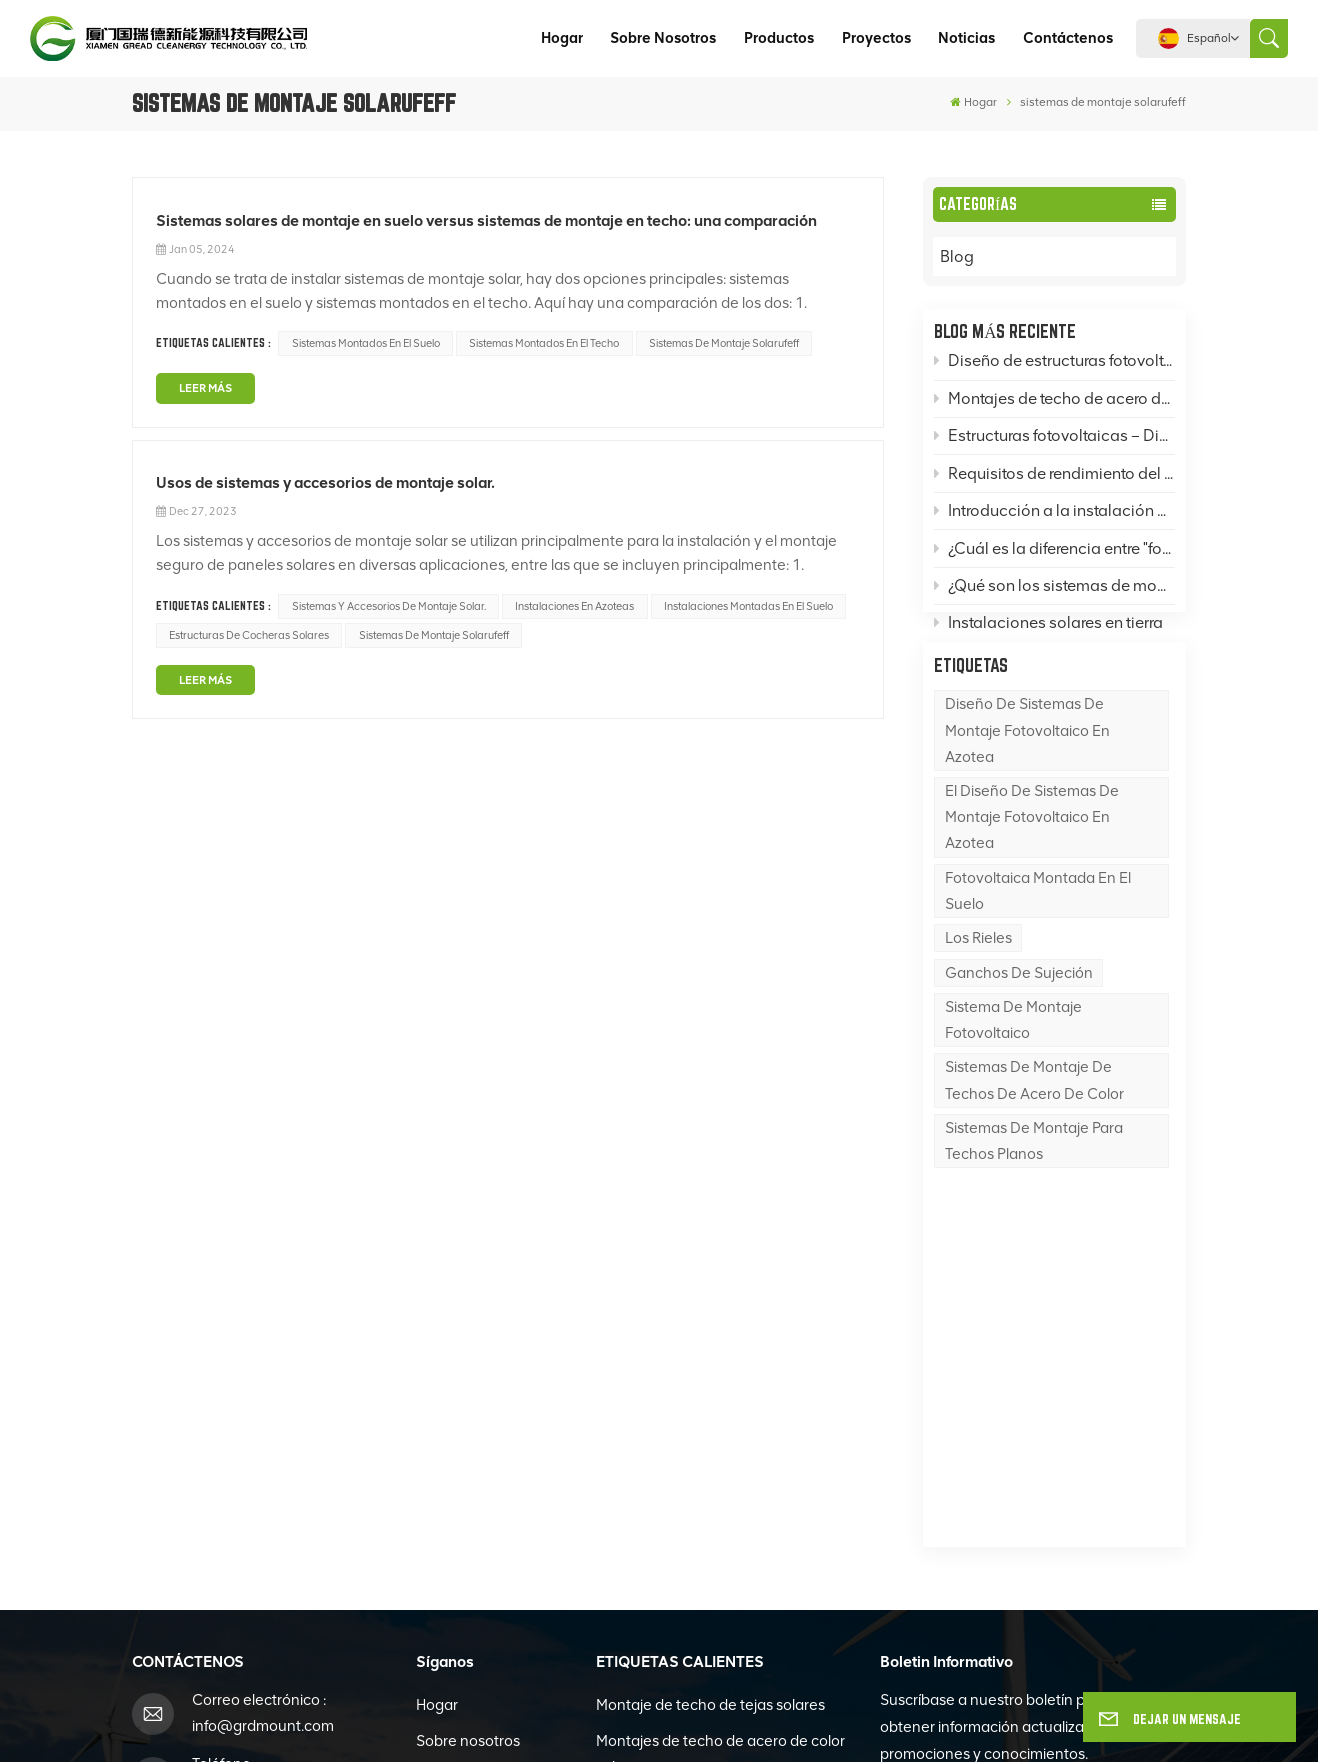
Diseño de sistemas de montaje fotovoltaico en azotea (1027, 778)
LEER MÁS (205, 388)
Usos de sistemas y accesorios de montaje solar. (325, 482)
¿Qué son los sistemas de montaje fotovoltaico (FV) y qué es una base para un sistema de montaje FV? (1054, 590)
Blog (976, 256)
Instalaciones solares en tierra (1048, 628)
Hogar (562, 38)
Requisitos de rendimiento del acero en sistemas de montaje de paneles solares (1054, 478)
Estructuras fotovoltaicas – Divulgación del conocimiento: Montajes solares (1054, 441)
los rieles (978, 986)
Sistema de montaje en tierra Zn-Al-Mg (717, 1634)
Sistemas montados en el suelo (366, 343)
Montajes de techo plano (680, 1487)
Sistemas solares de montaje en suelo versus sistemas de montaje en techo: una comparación (486, 220)
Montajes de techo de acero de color (1054, 403)
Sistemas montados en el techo (544, 343)
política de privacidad (854, 1725)
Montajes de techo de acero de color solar (720, 1438)
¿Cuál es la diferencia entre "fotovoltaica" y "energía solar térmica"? (1054, 553)
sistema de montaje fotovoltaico (1013, 1067)
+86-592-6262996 (256, 1473)
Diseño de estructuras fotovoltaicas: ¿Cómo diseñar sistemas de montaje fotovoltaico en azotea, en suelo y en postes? (1054, 366)
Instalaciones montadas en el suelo (748, 606)
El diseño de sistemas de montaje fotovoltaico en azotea (1032, 864)
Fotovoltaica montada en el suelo (1038, 938)
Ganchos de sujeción (1019, 1020)
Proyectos (876, 38)
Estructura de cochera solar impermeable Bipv (690, 1572)
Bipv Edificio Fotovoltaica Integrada (716, 1523)
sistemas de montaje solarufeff (724, 343)
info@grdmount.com (263, 1410)
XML (752, 1725)
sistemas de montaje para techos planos (1034, 1188)
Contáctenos (1068, 38)
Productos (779, 38)
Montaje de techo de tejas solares (710, 1389)
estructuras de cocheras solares (249, 635)
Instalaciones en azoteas (574, 606)
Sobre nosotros (663, 38)
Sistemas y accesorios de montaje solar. (389, 606)
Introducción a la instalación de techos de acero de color (1054, 516)
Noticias (966, 38)
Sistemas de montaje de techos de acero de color (1034, 1128)
